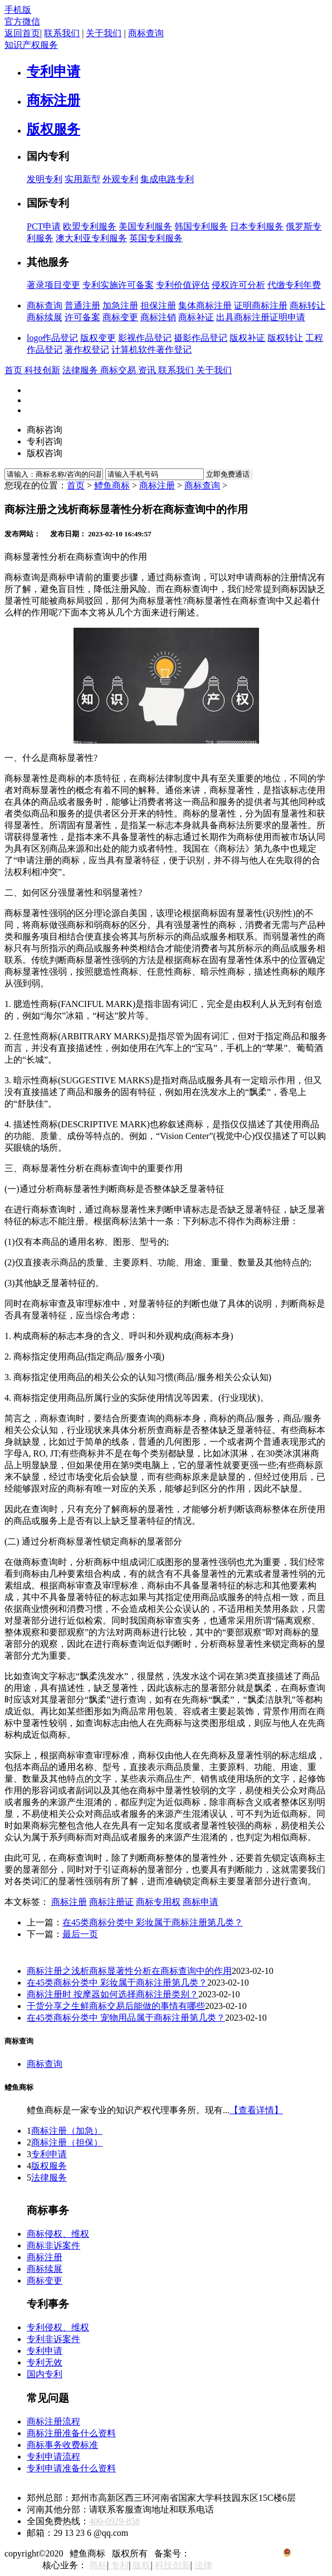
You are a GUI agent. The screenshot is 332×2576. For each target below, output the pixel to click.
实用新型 (82, 179)
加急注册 (120, 305)
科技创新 (173, 2565)
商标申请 (200, 1902)
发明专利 (44, 179)
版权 (141, 2565)
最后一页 (80, 1934)
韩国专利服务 (201, 226)
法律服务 (49, 2177)
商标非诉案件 (53, 2245)
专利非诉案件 (53, 2339)
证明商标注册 (260, 305)
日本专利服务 (257, 226)
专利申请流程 (53, 2456)
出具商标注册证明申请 (260, 317)
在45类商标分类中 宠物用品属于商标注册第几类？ (126, 2017)
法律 (203, 2565)
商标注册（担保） (66, 2142)
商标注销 (158, 317)
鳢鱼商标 (112, 485)
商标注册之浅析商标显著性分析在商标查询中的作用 (129, 1971)
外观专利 (120, 179)
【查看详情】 (256, 2110)
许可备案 (82, 317)
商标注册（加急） (66, 2130)
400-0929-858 (114, 2521)
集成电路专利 (167, 179)
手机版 (17, 9)
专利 (120, 2565)
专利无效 (44, 2362)
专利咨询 (44, 441)
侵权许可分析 (238, 285)
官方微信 (22, 21)
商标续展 (44, 317)
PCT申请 (44, 226)
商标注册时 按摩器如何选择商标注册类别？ (112, 1994)
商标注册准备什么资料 (71, 2433)
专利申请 (49, 2154)
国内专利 (44, 2374)
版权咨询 (44, 453)
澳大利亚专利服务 (91, 238)
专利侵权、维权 (58, 2327)
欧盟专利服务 (89, 226)
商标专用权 (158, 1902)
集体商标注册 (205, 305)
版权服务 (49, 2166)
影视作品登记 (145, 338)
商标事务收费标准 (62, 2445)
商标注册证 (111, 1902)
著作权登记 (87, 349)
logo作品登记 (52, 338)
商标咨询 (44, 429)
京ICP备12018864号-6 (234, 2553)
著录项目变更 (53, 285)
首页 (76, 485)
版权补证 (247, 338)
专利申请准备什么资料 (71, 2468)
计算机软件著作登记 (151, 349)
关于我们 (103, 33)
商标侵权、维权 (58, 2233)
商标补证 (196, 317)
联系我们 (62, 33)
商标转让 (307, 305)
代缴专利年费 (294, 285)
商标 (98, 2565)
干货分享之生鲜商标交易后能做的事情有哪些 (116, 2006)
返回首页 (22, 33)
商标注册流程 (53, 2421)
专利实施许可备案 (118, 285)
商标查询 (146, 33)
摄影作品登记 (200, 338)
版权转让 (285, 338)
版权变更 (98, 338)
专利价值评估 (182, 285)
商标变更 (120, 317)
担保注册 (158, 305)
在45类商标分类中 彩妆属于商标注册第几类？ (152, 1922)
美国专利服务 (145, 226)
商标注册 (157, 485)
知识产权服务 (31, 45)
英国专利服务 (156, 238)
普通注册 (82, 305)
